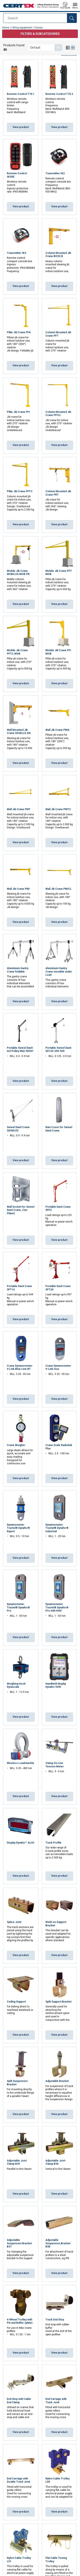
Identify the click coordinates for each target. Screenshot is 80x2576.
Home (5, 27)
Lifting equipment (22, 27)
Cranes (38, 27)
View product (21, 127)
